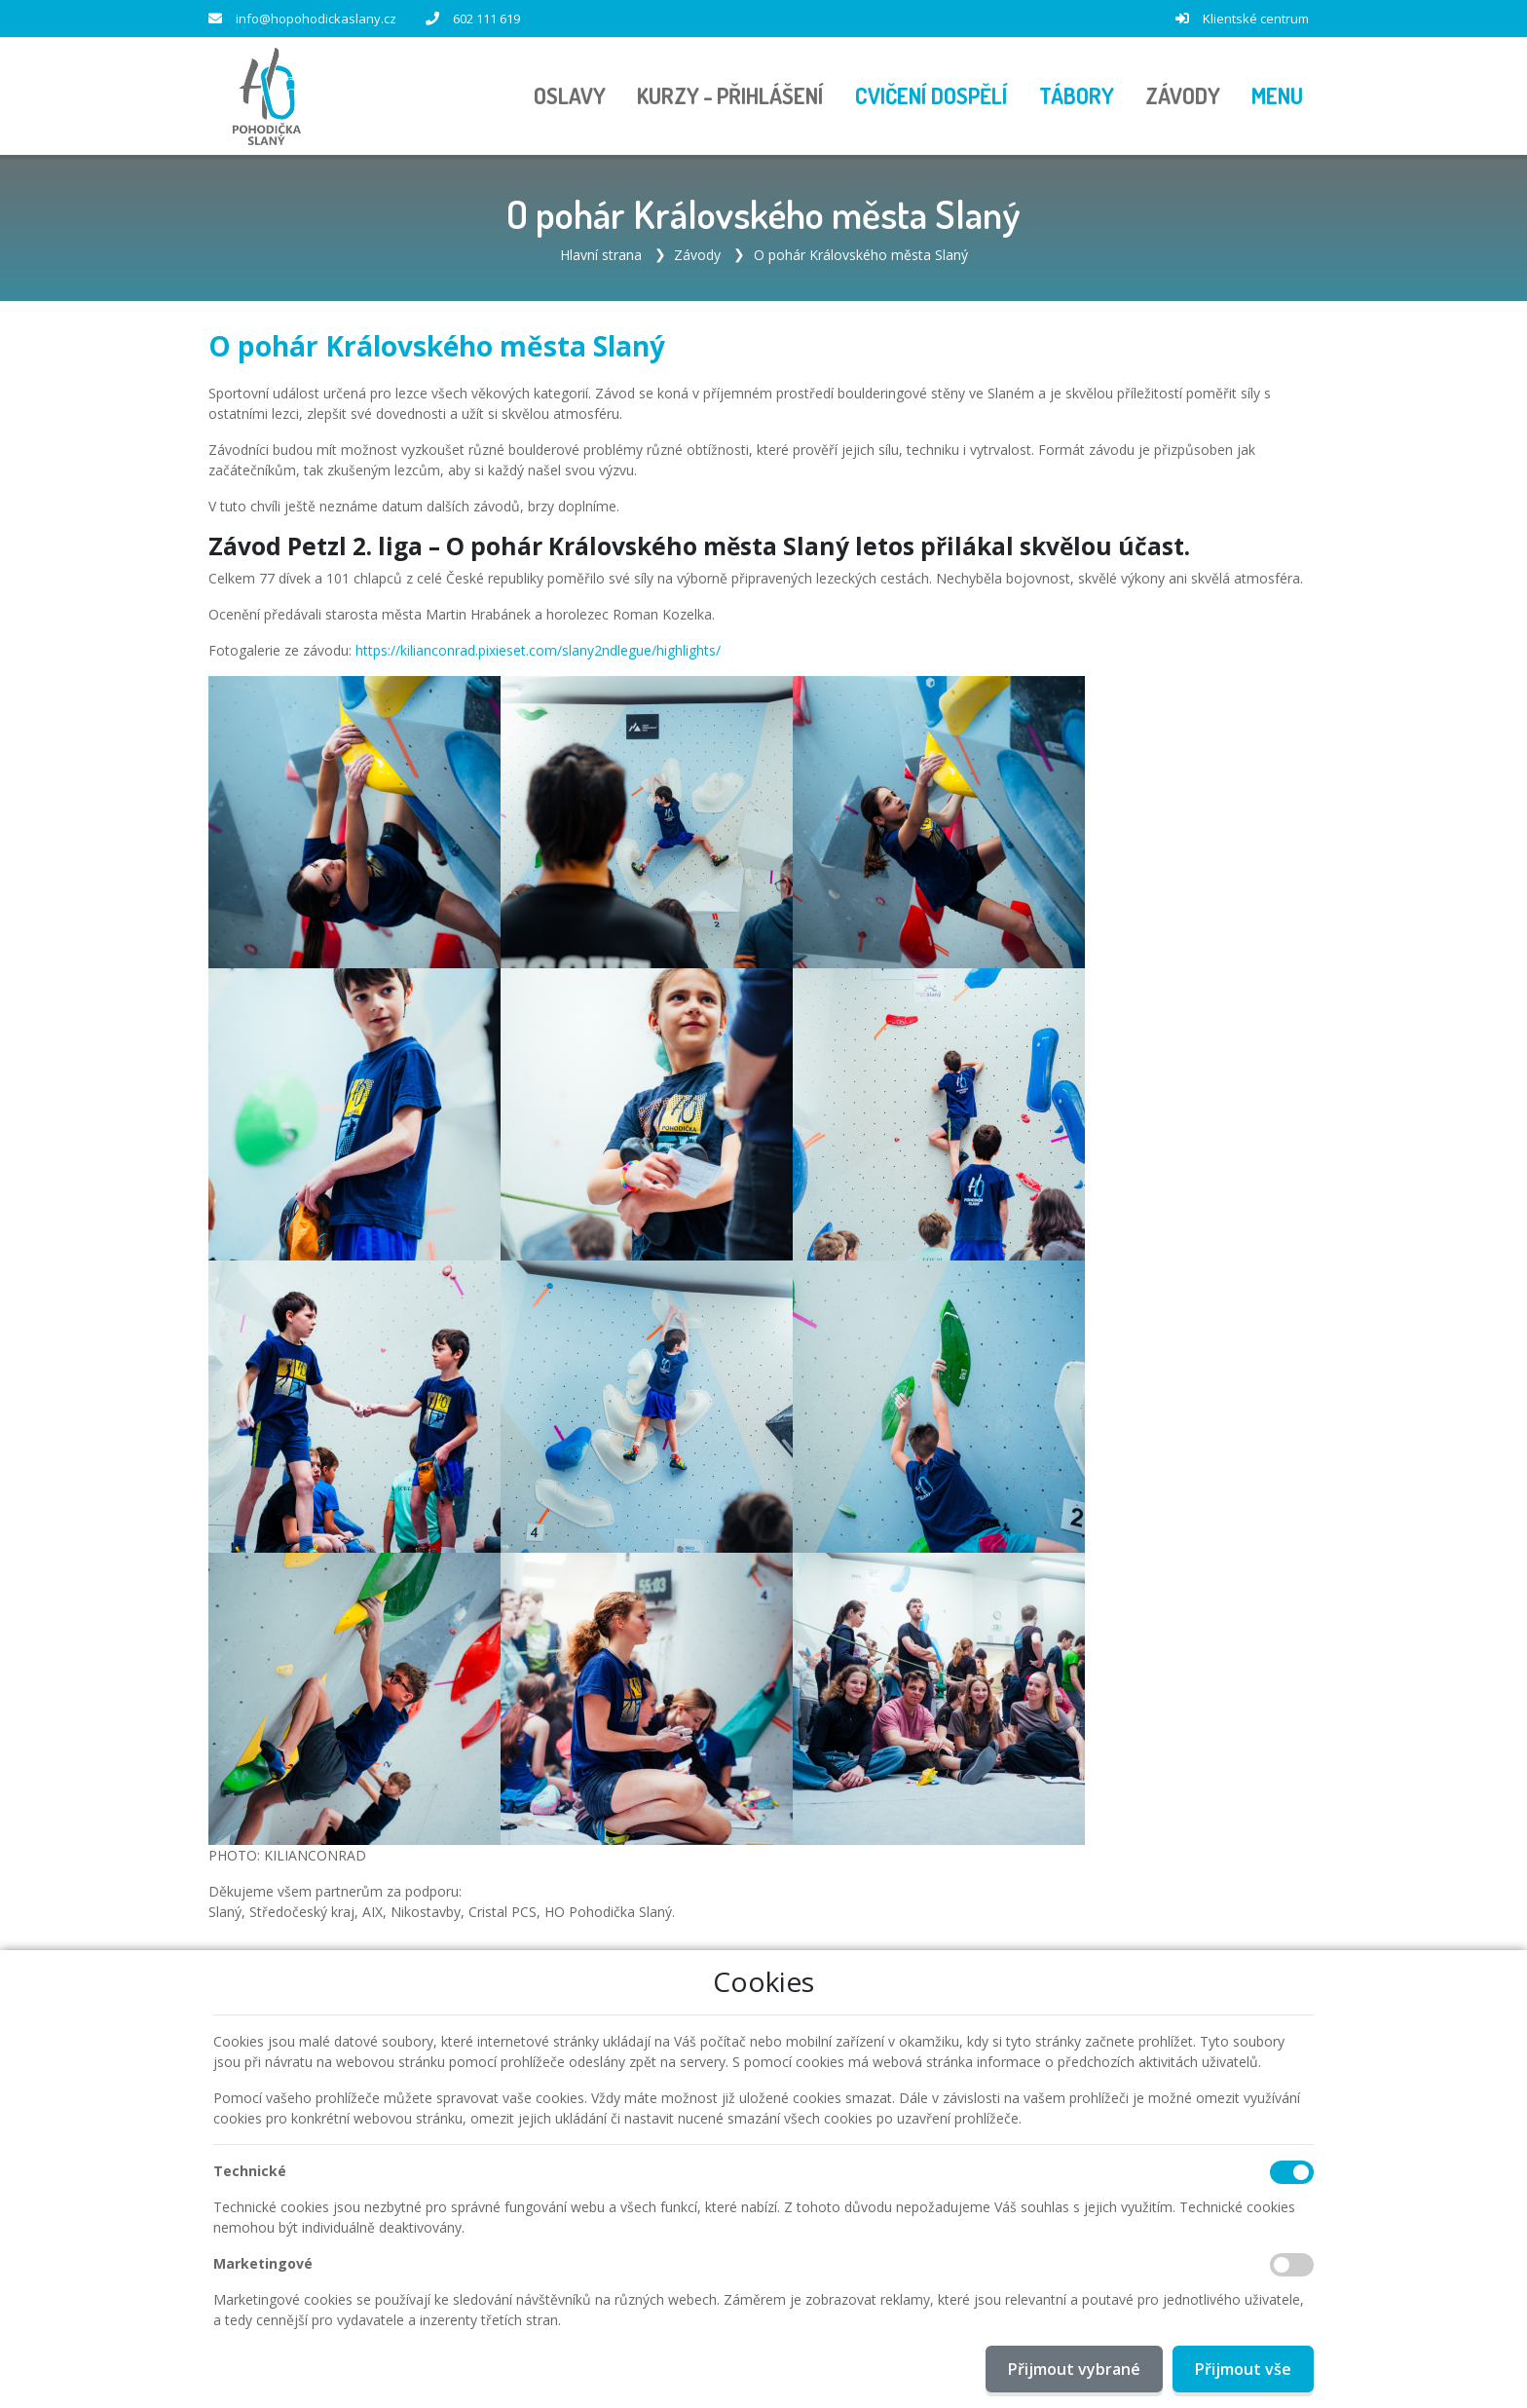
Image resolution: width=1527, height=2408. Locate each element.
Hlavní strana (601, 254)
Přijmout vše (1243, 2369)
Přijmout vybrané (1074, 2369)
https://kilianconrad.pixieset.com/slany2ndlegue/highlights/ (538, 650)
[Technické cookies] (1292, 2172)
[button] (1277, 96)
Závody (697, 254)
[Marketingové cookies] (1292, 2264)
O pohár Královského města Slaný (861, 254)
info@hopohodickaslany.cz (316, 18)
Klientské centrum (1256, 18)
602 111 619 (486, 18)
